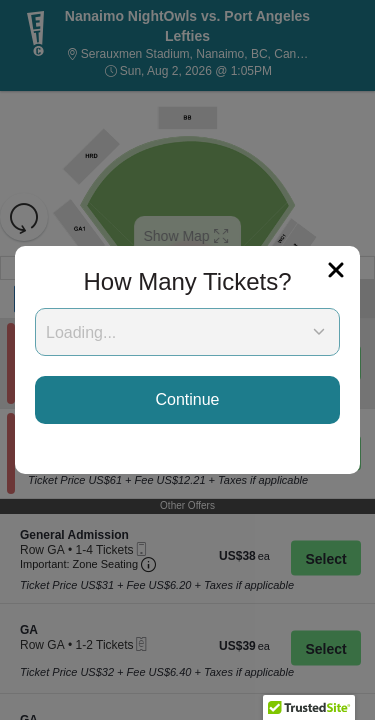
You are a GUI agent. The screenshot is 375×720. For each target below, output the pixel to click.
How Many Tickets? (187, 281)
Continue (187, 399)
